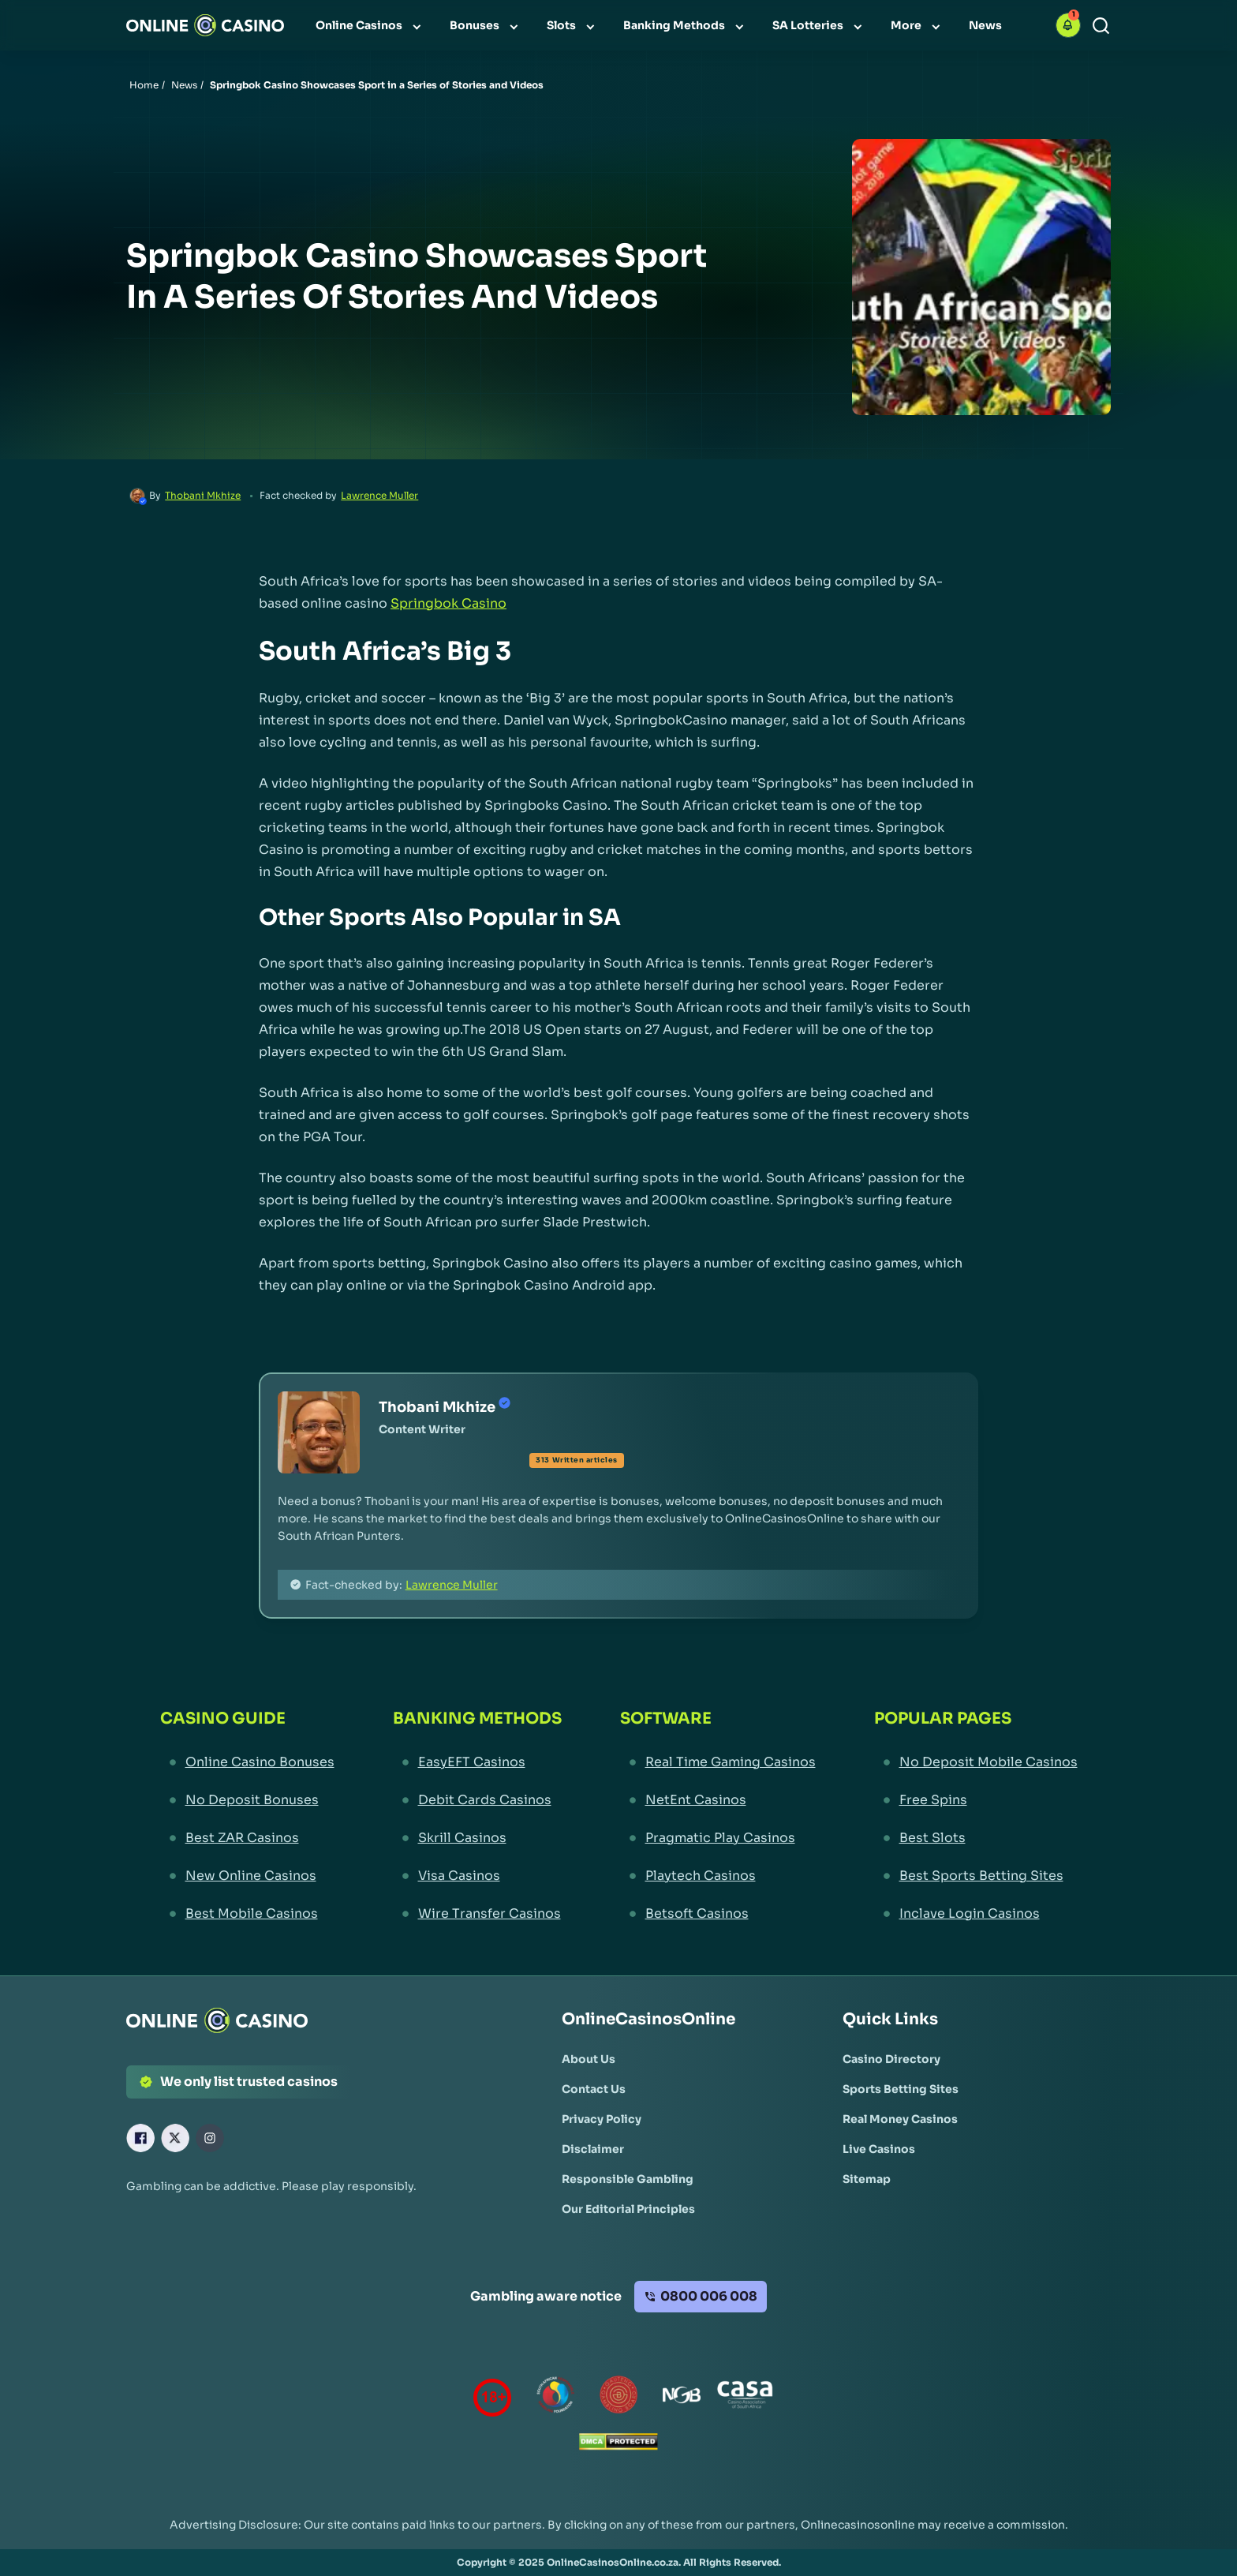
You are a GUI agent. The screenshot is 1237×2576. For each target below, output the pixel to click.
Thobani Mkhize (203, 495)
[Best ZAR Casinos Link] (247, 1838)
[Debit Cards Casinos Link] (477, 1800)
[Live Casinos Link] (879, 2149)
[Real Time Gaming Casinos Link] (718, 1762)
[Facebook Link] (140, 2138)
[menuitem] (370, 25)
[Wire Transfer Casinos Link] (477, 1914)
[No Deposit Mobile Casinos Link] (976, 1762)
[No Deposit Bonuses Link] (247, 1800)
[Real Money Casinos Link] (900, 2119)
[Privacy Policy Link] (601, 2119)
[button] (1068, 25)
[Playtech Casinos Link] (718, 1876)
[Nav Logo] (205, 25)
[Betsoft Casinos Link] (718, 1914)
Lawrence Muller (379, 495)
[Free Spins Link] (976, 1800)
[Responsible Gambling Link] (627, 2179)
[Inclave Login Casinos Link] (976, 1914)
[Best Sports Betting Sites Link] (976, 1876)
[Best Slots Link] (976, 1838)
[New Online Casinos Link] (247, 1876)
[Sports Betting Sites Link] (901, 2089)
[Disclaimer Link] (593, 2149)
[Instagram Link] (210, 2138)
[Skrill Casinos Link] (477, 1838)
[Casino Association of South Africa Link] (744, 2398)
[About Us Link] (588, 2059)
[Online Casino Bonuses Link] (247, 1762)
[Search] (1101, 26)
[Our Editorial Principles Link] (628, 2209)
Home (144, 85)
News (184, 85)
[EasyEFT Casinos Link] (477, 1762)
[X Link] (175, 2138)
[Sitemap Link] (867, 2179)
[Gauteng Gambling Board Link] (618, 2398)
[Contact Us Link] (594, 2089)
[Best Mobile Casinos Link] (247, 1914)
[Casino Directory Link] (891, 2059)
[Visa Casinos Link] (477, 1876)
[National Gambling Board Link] (681, 2398)
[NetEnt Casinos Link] (718, 1800)
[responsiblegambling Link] (555, 2398)
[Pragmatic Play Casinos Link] (718, 1838)
